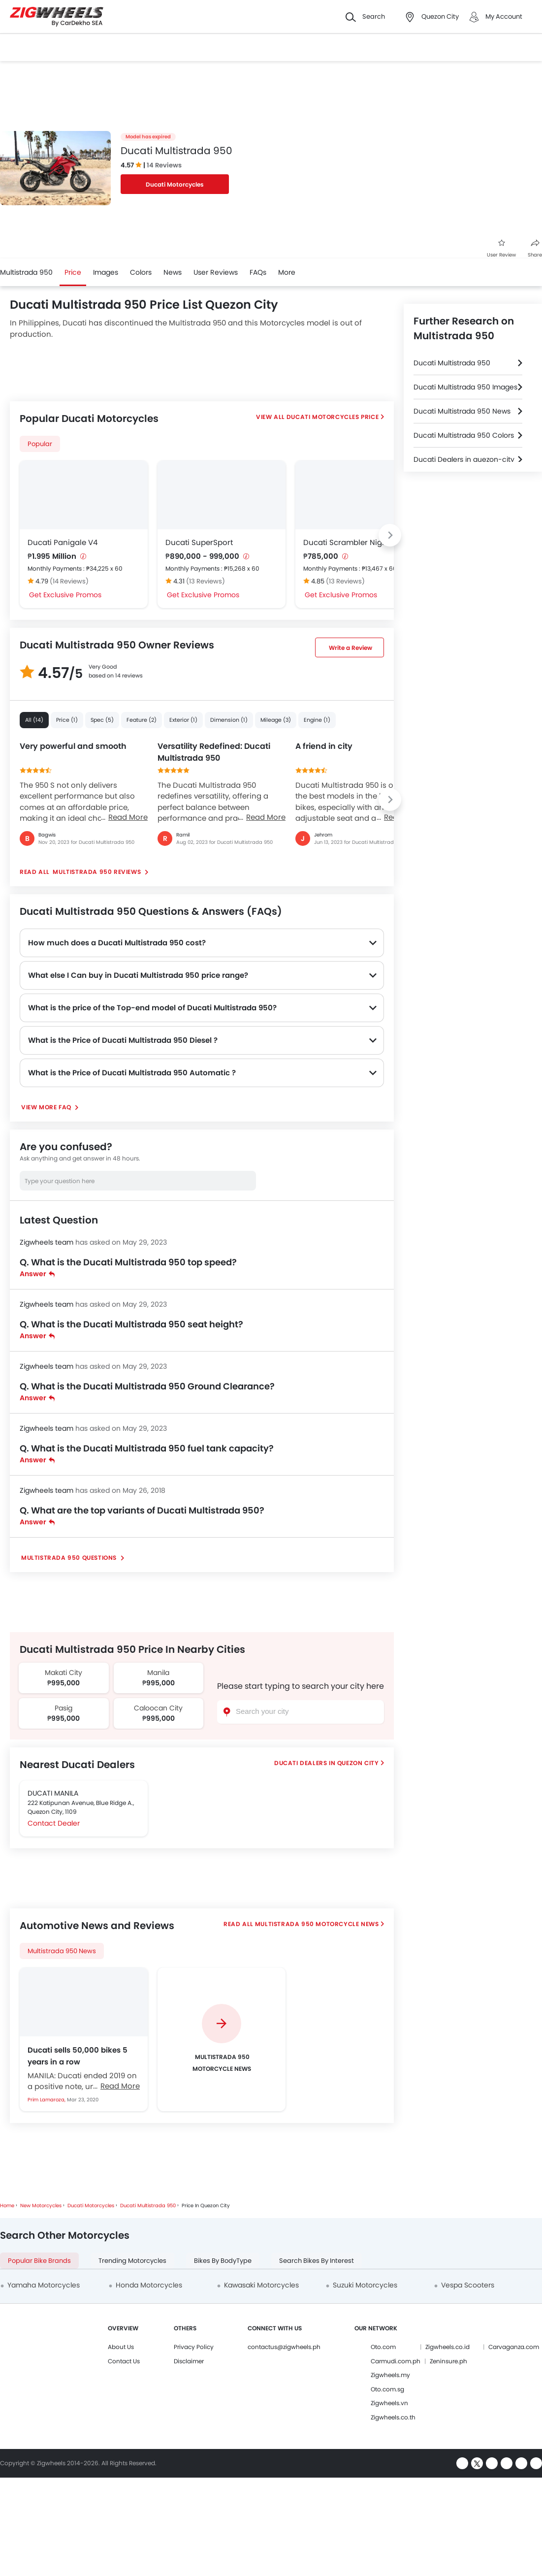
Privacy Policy (194, 2347)
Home (7, 2205)
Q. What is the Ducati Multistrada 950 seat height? (131, 1324)
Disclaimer (189, 2361)
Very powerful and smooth (73, 746)
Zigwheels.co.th (393, 2417)
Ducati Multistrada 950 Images (465, 387)
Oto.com (383, 2347)
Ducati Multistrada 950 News (462, 411)
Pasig (63, 1708)
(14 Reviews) (69, 581)
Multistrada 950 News (62, 1951)
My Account (503, 16)
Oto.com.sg (387, 2389)
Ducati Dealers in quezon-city (464, 459)
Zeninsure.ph (448, 2361)
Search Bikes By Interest (316, 2260)
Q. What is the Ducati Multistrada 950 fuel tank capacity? (147, 1448)
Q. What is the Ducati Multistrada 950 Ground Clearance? (147, 1386)
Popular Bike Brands (39, 2260)
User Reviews (215, 272)
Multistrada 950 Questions (70, 1557)
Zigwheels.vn (389, 2403)
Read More (128, 817)
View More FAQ (47, 1107)
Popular (40, 444)
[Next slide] (390, 535)
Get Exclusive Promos (65, 595)
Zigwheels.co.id (447, 2347)
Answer (37, 1274)
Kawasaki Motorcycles (261, 2285)
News (172, 272)
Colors (141, 272)
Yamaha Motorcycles (43, 2285)
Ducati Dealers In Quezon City (326, 1763)
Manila (158, 1672)
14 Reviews (164, 165)
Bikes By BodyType (223, 2260)
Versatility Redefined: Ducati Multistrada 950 (214, 752)
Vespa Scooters (467, 2285)
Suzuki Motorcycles (365, 2285)
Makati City (63, 1672)
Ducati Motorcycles (175, 184)
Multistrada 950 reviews (97, 872)
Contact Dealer (54, 1823)
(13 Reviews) (205, 581)
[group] (222, 2039)
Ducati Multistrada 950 (452, 363)
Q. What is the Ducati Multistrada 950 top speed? (128, 1262)
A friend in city (323, 746)
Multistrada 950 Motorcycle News (317, 1924)
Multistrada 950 (26, 272)
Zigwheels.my (390, 2375)
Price (72, 272)
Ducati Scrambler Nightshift (354, 542)
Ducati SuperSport (199, 542)
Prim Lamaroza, (47, 2099)
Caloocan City (158, 1708)
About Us (121, 2347)
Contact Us (124, 2361)
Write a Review (350, 648)
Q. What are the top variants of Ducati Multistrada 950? (142, 1510)
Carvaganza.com (513, 2347)
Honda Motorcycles (149, 2285)
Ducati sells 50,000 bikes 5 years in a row (78, 2055)
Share (535, 248)
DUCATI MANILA (53, 1793)
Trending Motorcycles (132, 2260)
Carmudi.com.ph (395, 2361)
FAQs (258, 272)
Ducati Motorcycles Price (333, 417)
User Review (501, 248)
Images (105, 272)
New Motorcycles (41, 2205)
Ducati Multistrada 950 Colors (464, 435)
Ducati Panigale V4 (62, 542)
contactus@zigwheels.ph (284, 2347)
